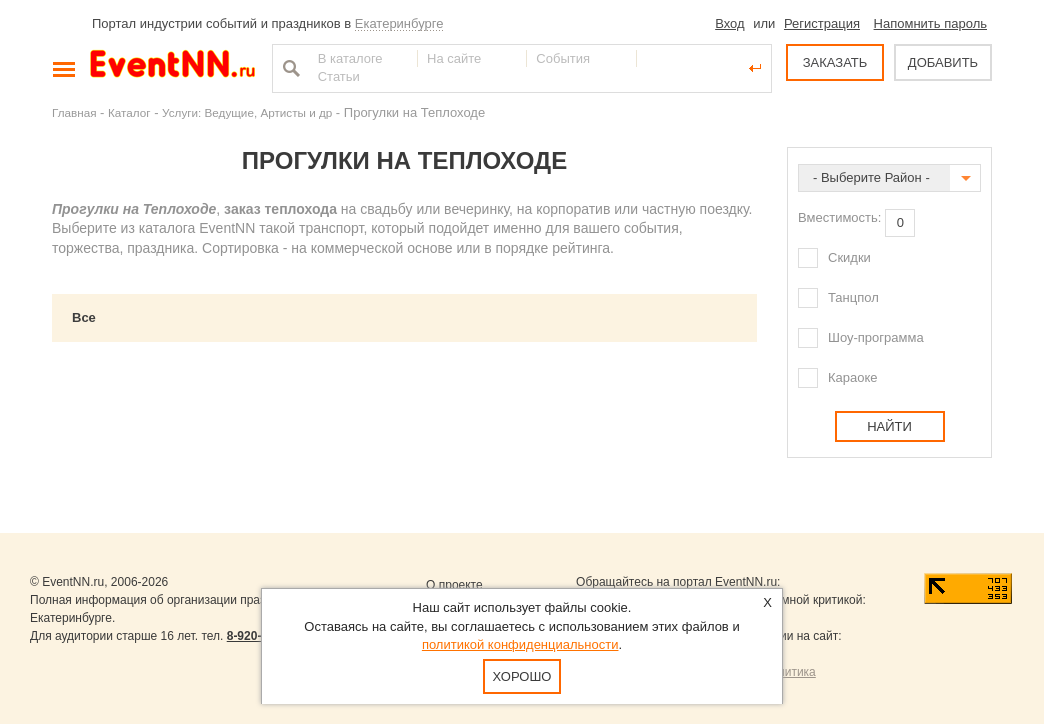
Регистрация (822, 23)
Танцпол (853, 297)
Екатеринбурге (399, 23)
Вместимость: (839, 217)
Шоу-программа (876, 337)
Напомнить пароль (930, 23)
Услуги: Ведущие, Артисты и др (247, 112)
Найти (289, 68)
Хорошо (522, 676)
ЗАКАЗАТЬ (835, 62)
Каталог (129, 112)
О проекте (454, 585)
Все (84, 317)
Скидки (849, 257)
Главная (74, 112)
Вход (729, 23)
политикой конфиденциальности (520, 644)
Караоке (853, 377)
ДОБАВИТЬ (943, 62)
